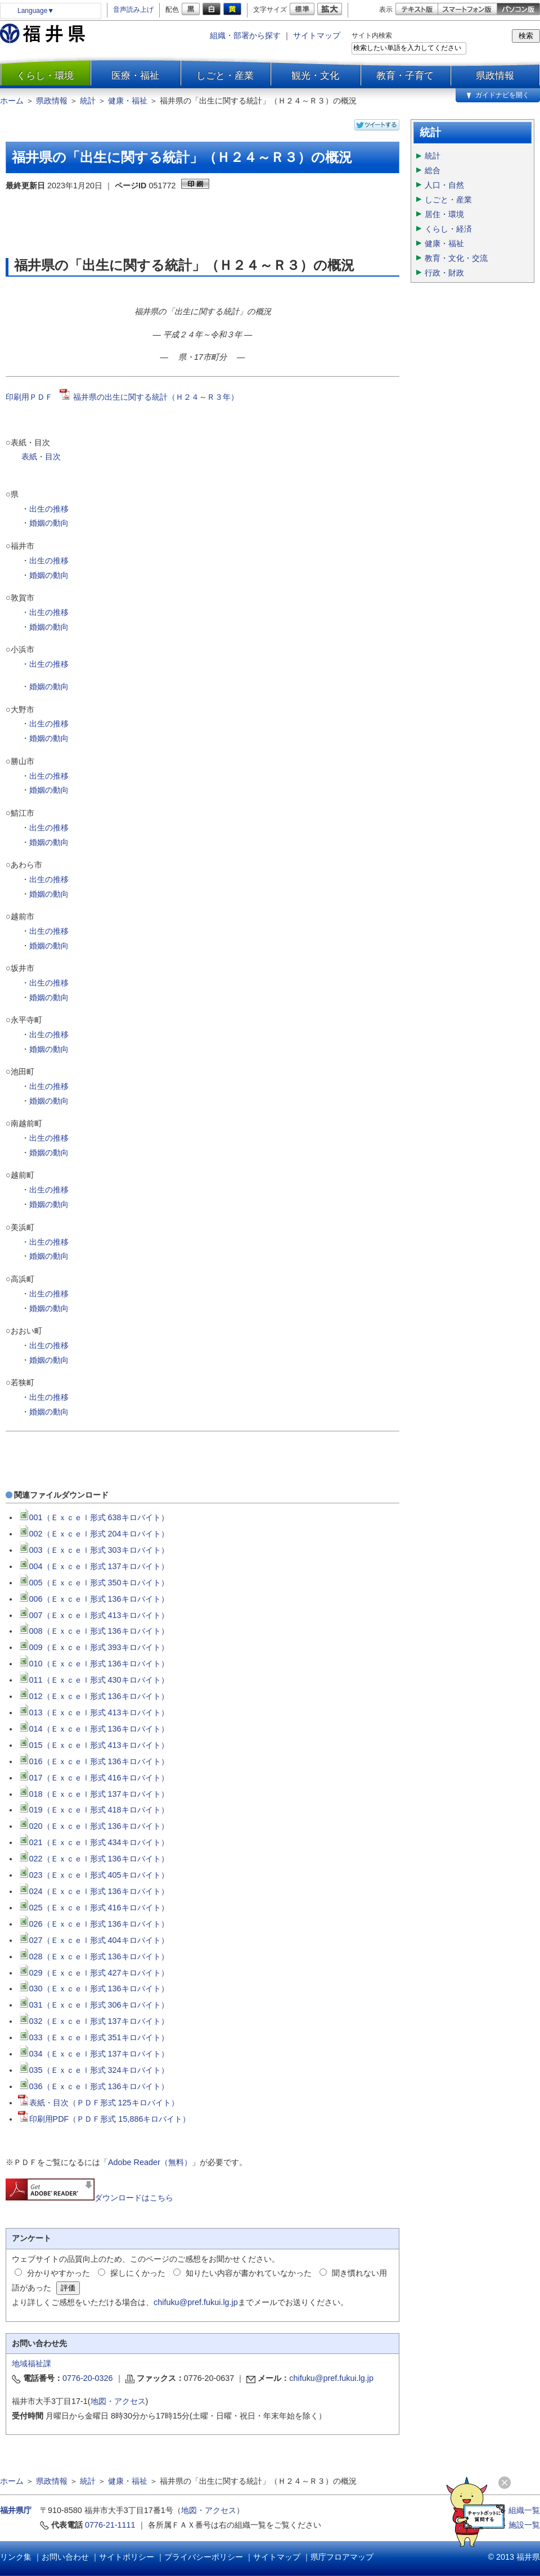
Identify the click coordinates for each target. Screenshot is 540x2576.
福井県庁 (16, 2510)
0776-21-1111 (110, 2524)
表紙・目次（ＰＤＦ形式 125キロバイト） (98, 2102)
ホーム (12, 100)
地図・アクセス (118, 2401)
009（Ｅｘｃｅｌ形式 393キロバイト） (93, 1647)
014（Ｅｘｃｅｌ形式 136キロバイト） (93, 1728)
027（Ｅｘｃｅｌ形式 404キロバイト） (93, 1940)
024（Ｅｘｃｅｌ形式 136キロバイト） (93, 1891)
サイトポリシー (126, 2556)
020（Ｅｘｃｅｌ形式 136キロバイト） (93, 1826)
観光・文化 (315, 75)
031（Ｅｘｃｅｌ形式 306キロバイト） (93, 2004)
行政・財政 (444, 272)
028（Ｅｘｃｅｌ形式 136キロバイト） (93, 1956)
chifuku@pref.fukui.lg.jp (196, 2302)
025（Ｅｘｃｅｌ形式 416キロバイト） (93, 1907)
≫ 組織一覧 (519, 2510)
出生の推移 (49, 508)
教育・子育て (405, 75)
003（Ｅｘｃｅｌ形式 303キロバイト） (93, 1549)
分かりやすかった (58, 2272)
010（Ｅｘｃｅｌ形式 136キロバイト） (93, 1663)
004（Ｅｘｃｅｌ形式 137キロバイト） (93, 1566)
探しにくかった (137, 2272)
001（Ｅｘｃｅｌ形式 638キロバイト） (93, 1517)
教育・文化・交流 (456, 258)
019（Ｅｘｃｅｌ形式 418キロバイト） (93, 1809)
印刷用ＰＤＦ (33, 396)
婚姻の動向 (49, 522)
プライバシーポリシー (203, 2556)
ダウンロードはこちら (89, 2197)
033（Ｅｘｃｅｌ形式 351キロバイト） (93, 2037)
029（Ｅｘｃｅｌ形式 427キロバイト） (93, 1972)
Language (35, 11)
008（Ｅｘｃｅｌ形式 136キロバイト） (93, 1630)
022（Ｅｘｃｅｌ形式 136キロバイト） (93, 1858)
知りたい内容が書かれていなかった (249, 2272)
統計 (88, 100)
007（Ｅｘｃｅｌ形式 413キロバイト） (93, 1615)
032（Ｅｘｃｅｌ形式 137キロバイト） (93, 2021)
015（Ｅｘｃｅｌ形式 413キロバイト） (93, 1745)
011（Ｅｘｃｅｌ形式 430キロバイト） (93, 1679)
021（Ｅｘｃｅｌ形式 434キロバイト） (93, 1842)
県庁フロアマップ (342, 2556)
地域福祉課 (31, 2363)
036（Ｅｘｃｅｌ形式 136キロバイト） (93, 2086)
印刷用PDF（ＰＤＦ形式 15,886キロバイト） (104, 2118)
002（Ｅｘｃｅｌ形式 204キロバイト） (93, 1533)
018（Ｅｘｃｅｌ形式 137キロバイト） (93, 1793)
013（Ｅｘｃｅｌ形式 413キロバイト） (93, 1712)
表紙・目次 (42, 456)
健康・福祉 (127, 100)
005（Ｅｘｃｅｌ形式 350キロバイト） (93, 1582)
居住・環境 (444, 214)
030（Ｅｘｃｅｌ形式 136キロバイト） (93, 1988)
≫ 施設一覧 (519, 2524)
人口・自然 (444, 184)
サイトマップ (316, 35)
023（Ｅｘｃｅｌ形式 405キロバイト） (93, 1874)
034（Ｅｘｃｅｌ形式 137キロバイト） (93, 2053)
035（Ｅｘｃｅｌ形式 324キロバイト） (93, 2070)
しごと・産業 (225, 75)
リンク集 (16, 2556)
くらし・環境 (45, 75)
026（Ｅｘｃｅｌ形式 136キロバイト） (93, 1923)
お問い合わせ (65, 2556)
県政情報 (495, 75)
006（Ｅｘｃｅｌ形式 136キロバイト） (93, 1598)
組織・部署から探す (245, 35)
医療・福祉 (135, 75)
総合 (432, 170)
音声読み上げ (133, 9)
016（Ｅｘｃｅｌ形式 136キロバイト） (93, 1761)
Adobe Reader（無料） (150, 2162)
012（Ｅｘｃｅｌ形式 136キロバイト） (93, 1696)
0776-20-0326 (87, 2378)
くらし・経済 (448, 228)
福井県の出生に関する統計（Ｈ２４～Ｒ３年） (155, 396)
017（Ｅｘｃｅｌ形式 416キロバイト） (93, 1777)
